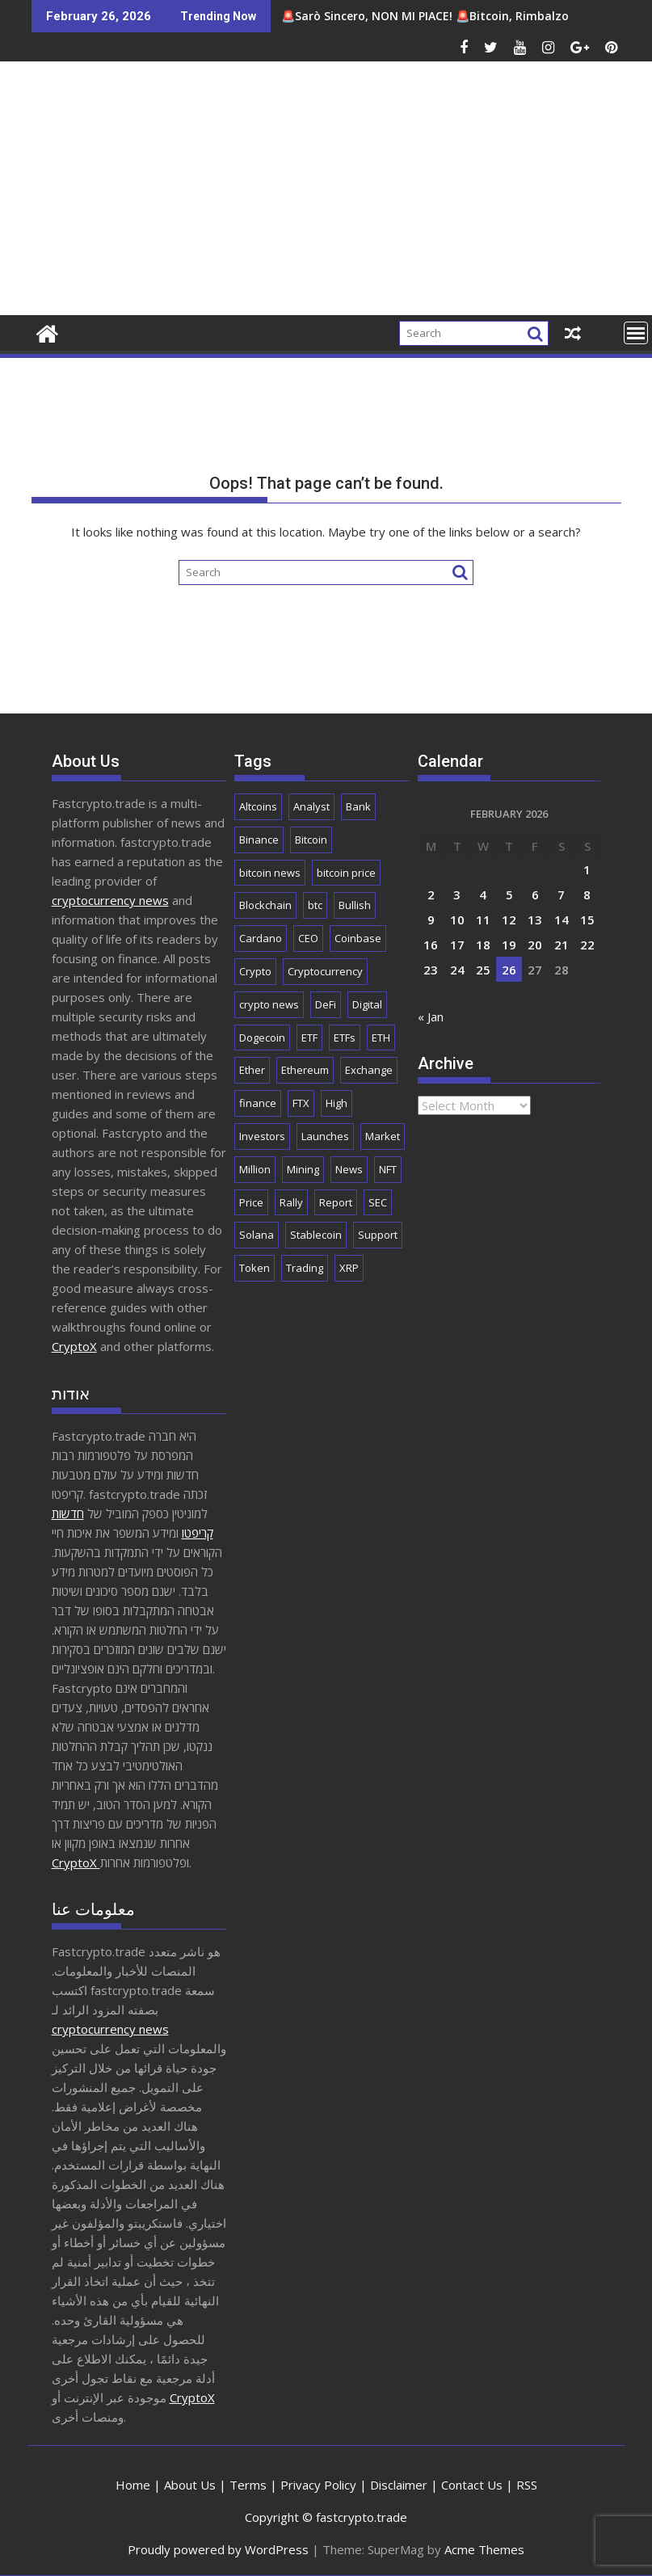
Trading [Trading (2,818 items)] (304, 1268)
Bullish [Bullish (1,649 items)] (355, 905)
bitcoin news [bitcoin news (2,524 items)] (270, 872)
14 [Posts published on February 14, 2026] (561, 919)
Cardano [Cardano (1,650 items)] (260, 938)
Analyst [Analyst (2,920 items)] (311, 806)
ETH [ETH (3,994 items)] (381, 1037)
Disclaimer (398, 2485)
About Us (190, 2485)
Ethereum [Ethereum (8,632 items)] (305, 1070)
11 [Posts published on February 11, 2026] (483, 919)
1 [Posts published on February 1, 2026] (587, 869)
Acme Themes (484, 2549)
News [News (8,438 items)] (349, 1169)
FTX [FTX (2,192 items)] (300, 1103)
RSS (526, 2485)
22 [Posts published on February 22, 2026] (587, 945)
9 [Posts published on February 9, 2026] (431, 919)
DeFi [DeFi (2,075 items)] (325, 1004)
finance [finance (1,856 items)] (257, 1103)
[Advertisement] (421, 195)
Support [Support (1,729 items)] (378, 1234)
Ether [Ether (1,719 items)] (252, 1070)
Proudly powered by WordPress (218, 2549)
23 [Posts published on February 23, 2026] (430, 970)
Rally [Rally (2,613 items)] (291, 1202)
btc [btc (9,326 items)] (315, 905)
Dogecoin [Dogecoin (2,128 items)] (262, 1037)
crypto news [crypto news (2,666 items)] (269, 1004)
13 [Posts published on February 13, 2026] (535, 919)
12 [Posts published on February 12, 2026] (509, 919)
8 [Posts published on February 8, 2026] (587, 894)
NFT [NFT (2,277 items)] (388, 1169)
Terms (248, 2485)
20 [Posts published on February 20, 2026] (535, 945)
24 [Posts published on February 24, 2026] (457, 970)
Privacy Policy (318, 2485)
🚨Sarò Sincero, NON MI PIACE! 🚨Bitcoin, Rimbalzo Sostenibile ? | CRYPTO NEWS (385, 15)
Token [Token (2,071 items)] (254, 1268)
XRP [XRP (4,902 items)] (349, 1268)
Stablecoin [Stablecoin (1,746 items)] (316, 1234)
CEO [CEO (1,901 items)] (308, 938)
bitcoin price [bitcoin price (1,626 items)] (346, 872)
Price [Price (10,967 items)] (251, 1202)
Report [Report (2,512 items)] (335, 1202)
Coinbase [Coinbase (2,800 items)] (357, 938)
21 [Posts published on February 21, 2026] (561, 945)
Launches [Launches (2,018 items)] (325, 1136)
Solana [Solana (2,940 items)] (256, 1234)
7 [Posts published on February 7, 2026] (561, 894)
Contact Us (472, 2485)
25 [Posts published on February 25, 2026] (483, 970)
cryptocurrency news (110, 900)
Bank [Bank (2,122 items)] (358, 806)
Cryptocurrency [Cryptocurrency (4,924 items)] (325, 971)
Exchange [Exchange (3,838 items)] (369, 1070)
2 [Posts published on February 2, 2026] (431, 894)
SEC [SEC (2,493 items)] (377, 1202)
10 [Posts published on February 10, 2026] (457, 919)
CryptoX (74, 1346)
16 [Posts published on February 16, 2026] (430, 945)
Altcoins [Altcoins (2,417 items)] (258, 806)
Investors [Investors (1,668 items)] (262, 1136)
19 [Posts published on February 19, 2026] (509, 945)
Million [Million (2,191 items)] (255, 1169)
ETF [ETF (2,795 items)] (309, 1037)
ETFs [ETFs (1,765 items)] (344, 1037)
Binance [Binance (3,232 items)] (259, 839)
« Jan (431, 1016)
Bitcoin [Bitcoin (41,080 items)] (311, 839)
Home (133, 2485)
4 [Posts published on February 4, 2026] (482, 894)
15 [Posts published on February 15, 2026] (587, 919)
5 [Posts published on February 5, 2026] (509, 894)
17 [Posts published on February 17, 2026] (457, 945)
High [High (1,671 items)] (336, 1103)
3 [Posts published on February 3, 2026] (457, 894)
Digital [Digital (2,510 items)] (367, 1004)
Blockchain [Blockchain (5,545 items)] (265, 905)
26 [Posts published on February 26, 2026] (509, 970)
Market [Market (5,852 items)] (382, 1136)
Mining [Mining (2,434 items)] (303, 1169)
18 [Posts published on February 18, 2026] (483, 945)
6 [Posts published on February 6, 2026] (535, 894)
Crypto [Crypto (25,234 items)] (255, 971)
